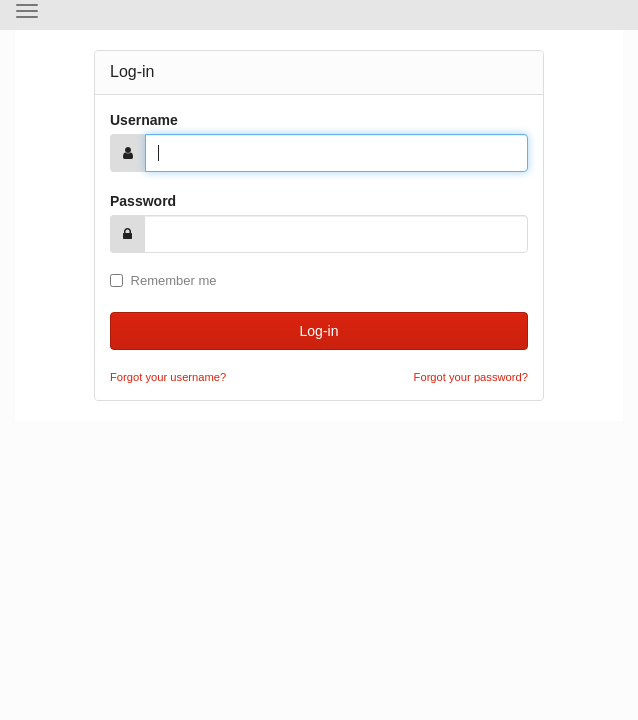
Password (143, 201)
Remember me (163, 280)
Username (144, 120)
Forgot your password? (471, 377)
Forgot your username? (168, 377)
